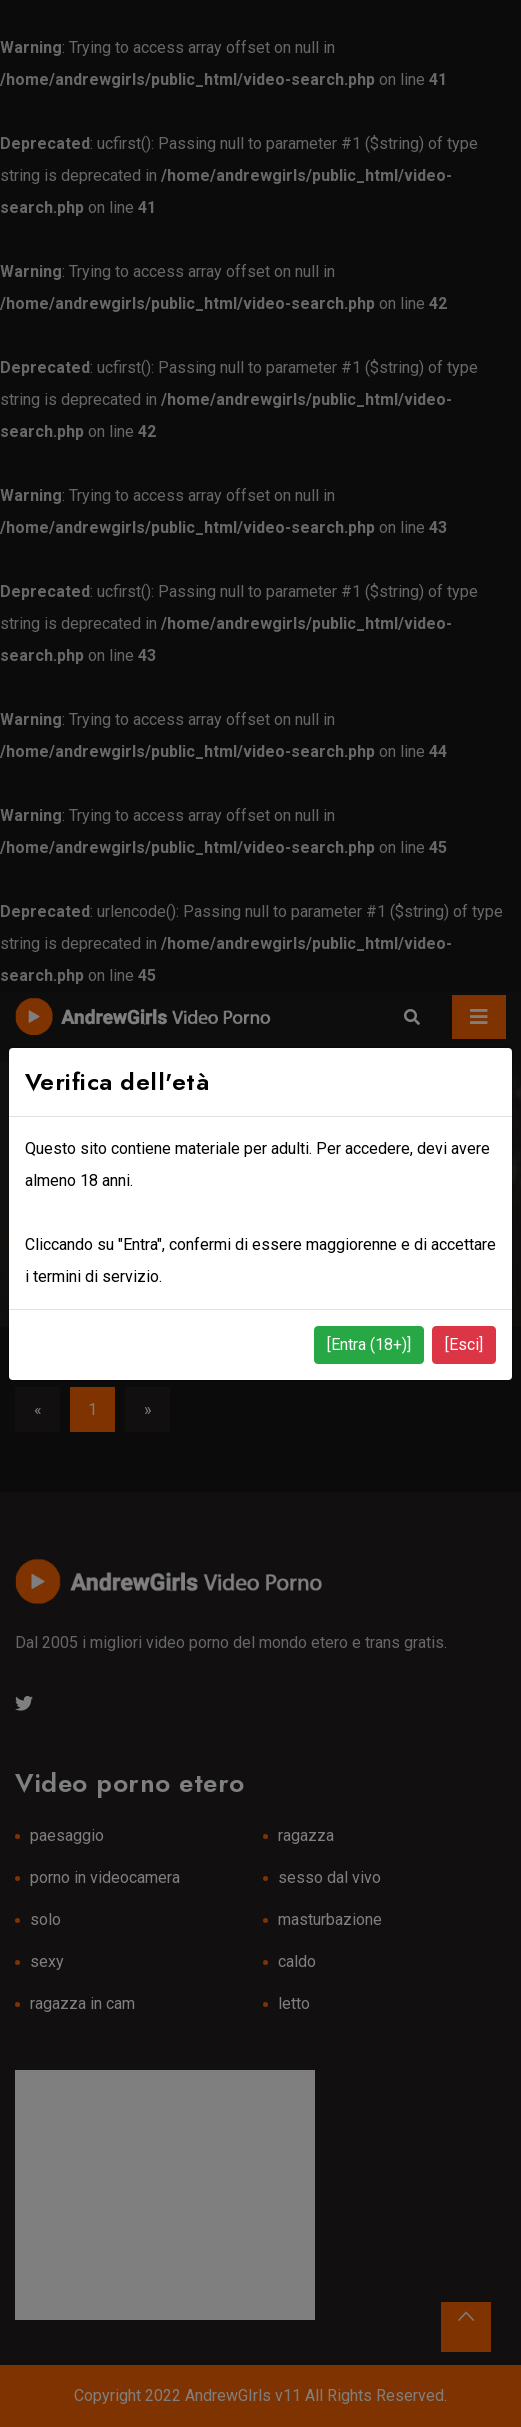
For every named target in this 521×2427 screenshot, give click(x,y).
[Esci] (464, 1344)
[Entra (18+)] (369, 1344)
